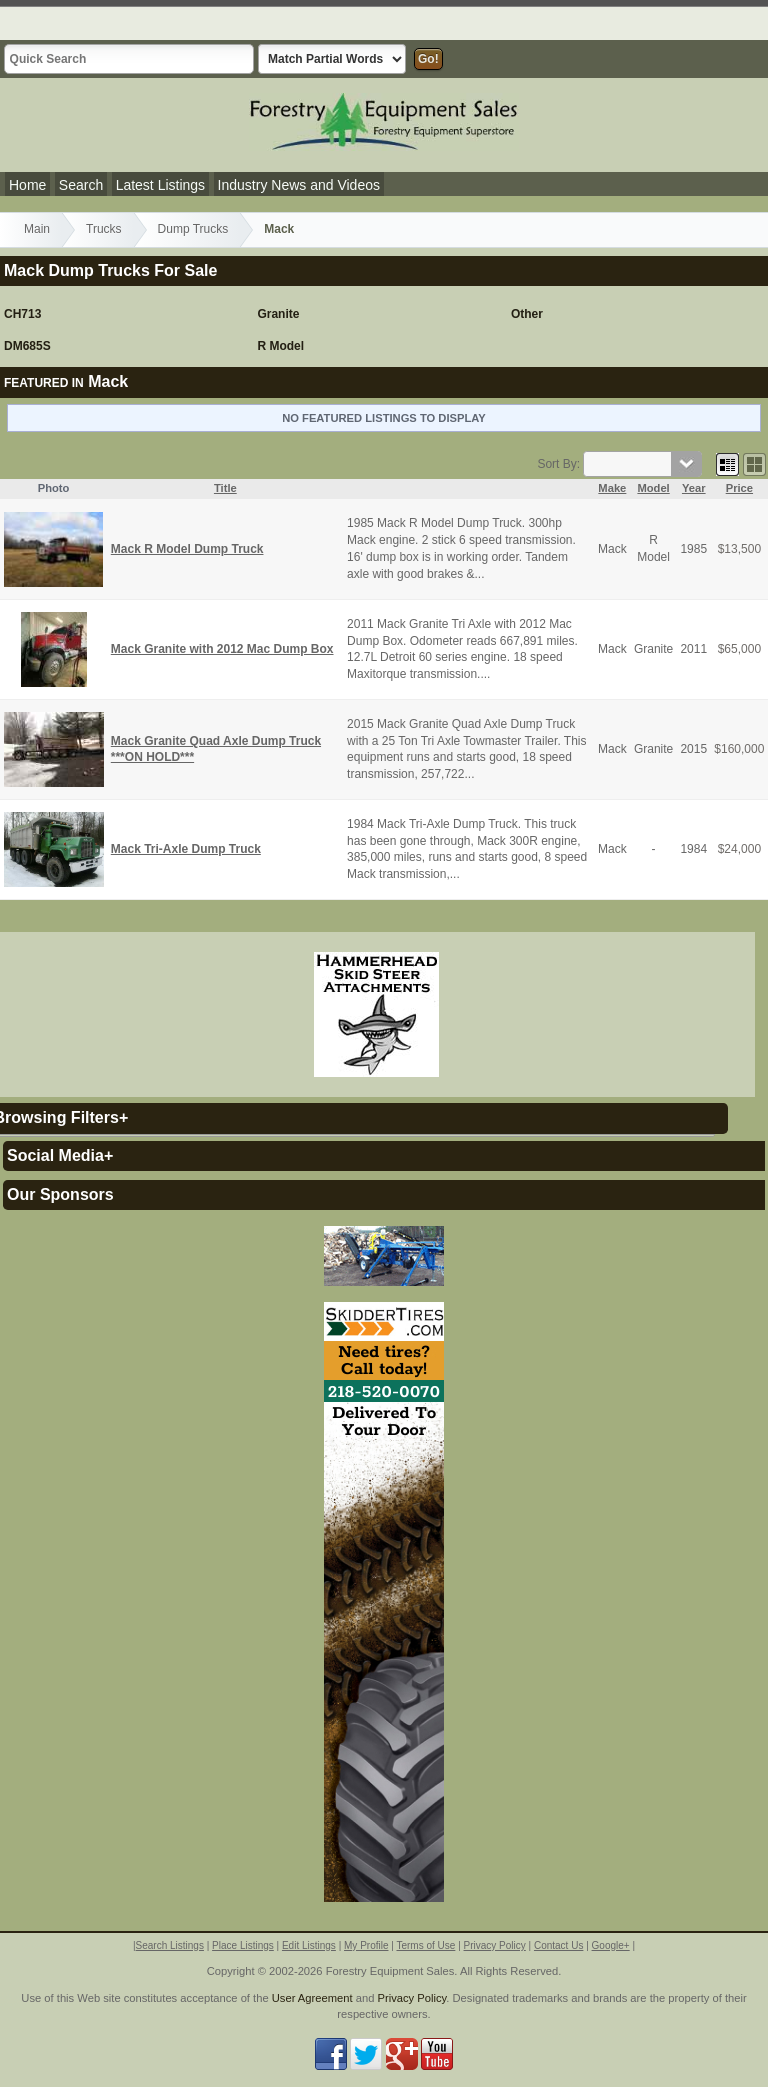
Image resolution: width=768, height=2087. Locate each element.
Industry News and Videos (299, 185)
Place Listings (243, 1945)
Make (612, 488)
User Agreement (312, 1998)
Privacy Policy (495, 1945)
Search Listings (170, 1945)
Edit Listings (309, 1945)
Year (694, 488)
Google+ (611, 1945)
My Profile (366, 1945)
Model (653, 488)
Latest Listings (161, 185)
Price (739, 488)
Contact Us (558, 1945)
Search (81, 185)
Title (225, 488)
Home (27, 185)
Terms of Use (425, 1945)
